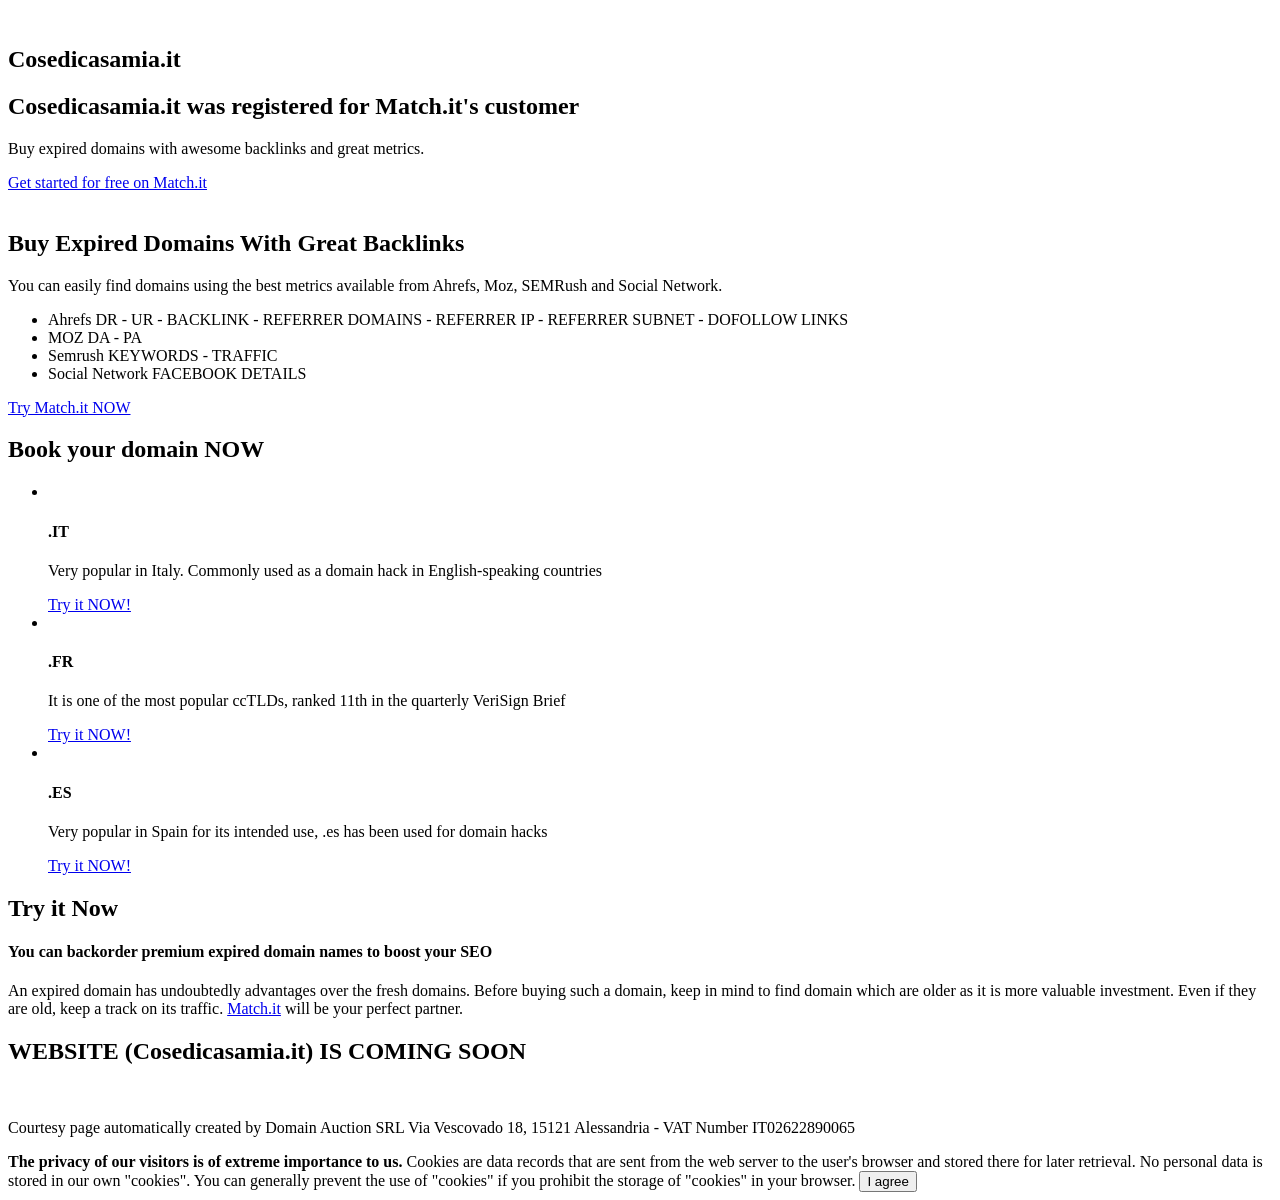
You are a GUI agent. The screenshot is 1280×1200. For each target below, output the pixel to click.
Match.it (254, 1008)
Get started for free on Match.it (107, 182)
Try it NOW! (89, 604)
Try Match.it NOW (69, 407)
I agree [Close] (888, 1181)
